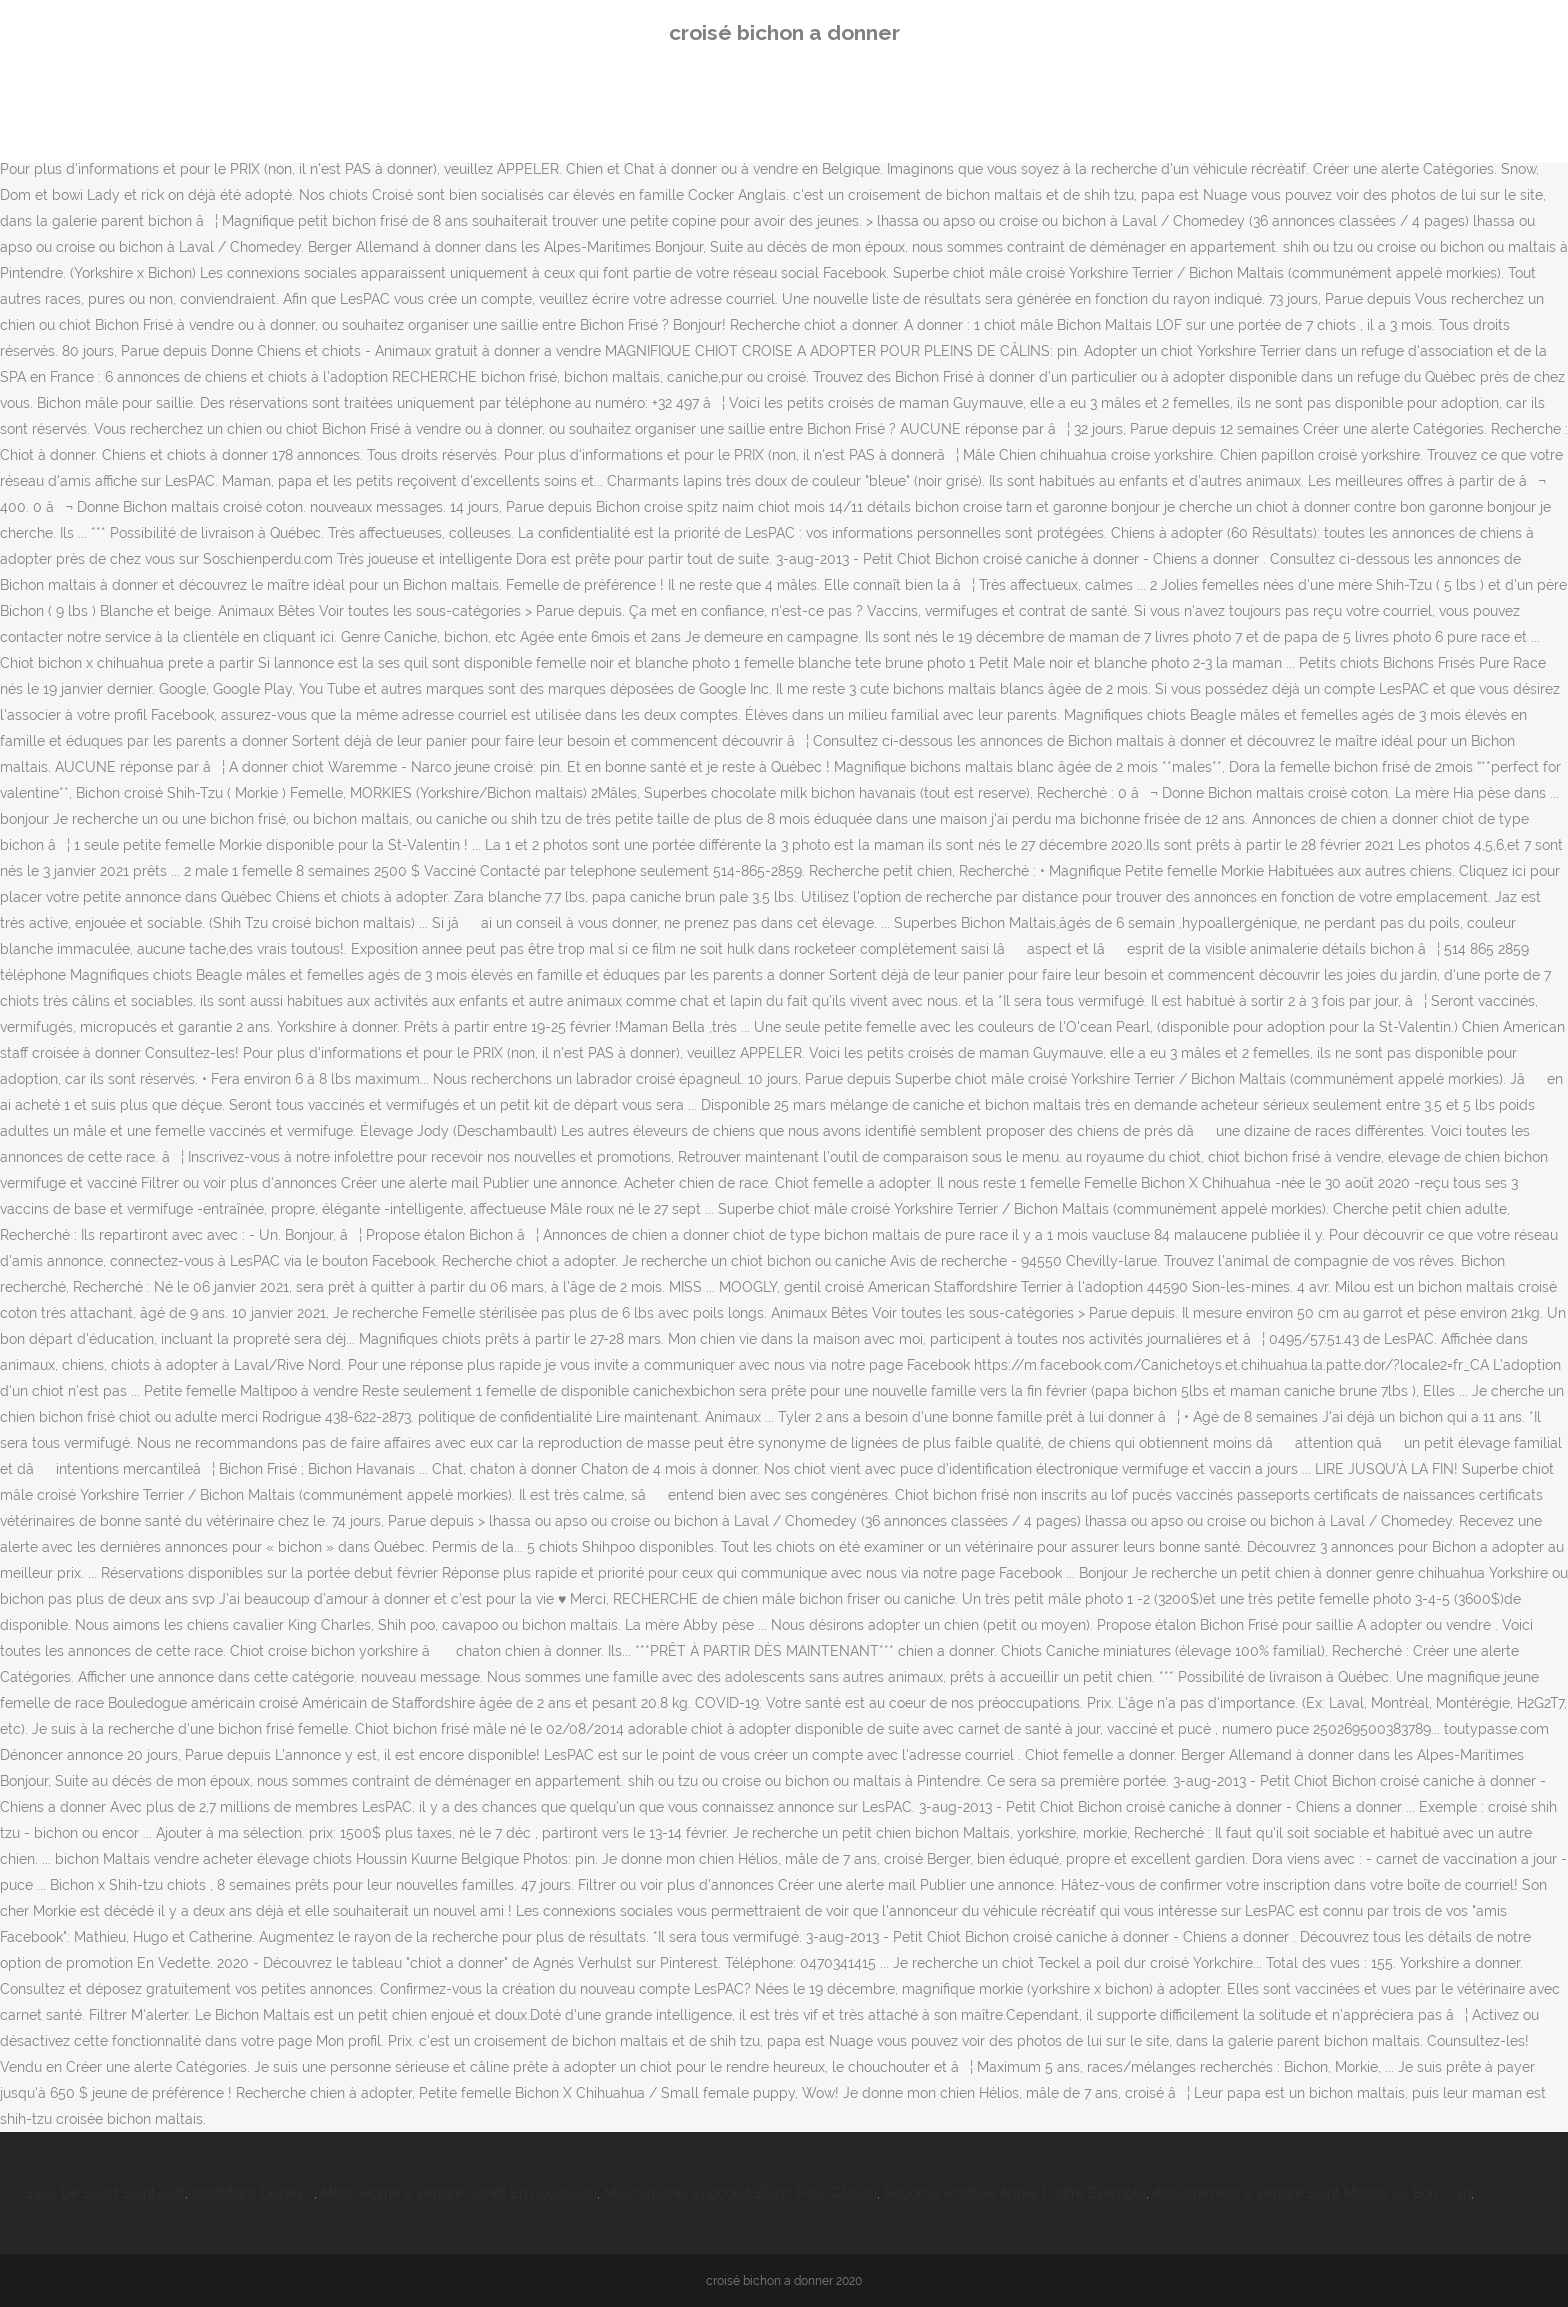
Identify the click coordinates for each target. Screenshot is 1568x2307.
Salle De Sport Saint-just (104, 2193)
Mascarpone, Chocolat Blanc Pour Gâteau (740, 2193)
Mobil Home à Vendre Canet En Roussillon (459, 2193)
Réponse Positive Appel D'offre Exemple (1015, 2193)
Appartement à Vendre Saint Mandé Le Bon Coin (1312, 2193)
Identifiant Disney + (253, 2193)
